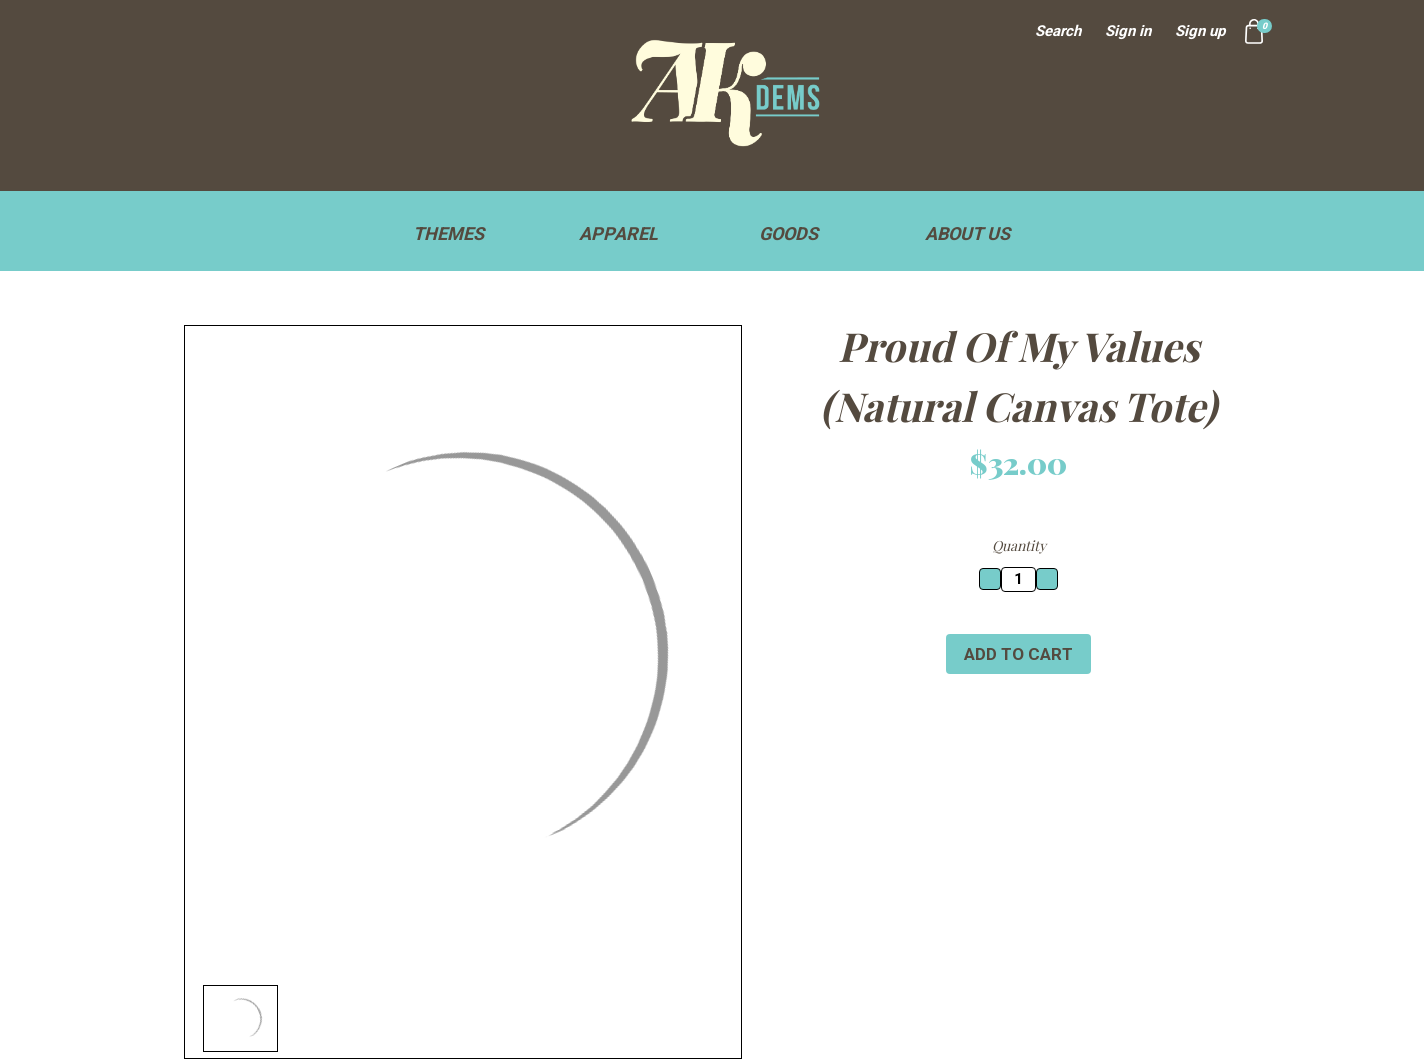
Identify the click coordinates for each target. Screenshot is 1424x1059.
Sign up (1200, 31)
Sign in (1128, 31)
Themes (457, 233)
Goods (797, 233)
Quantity (1019, 545)
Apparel (627, 233)
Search (1058, 31)
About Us (967, 233)
